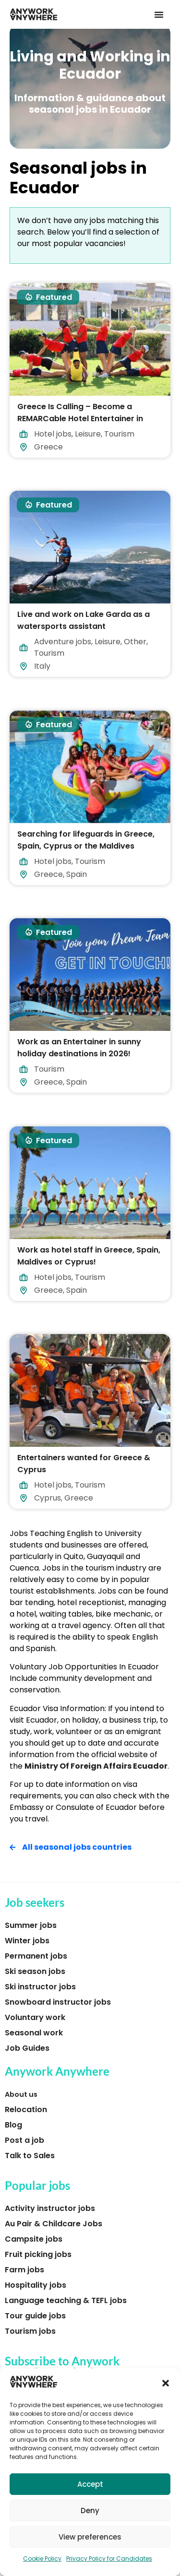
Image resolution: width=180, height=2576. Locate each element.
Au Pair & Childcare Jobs (53, 2223)
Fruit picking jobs (38, 2254)
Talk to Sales (30, 2155)
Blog (13, 2124)
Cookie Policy (42, 2558)
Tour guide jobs (35, 2315)
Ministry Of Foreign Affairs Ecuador (96, 1766)
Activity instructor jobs (50, 2208)
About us (21, 2094)
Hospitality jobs (35, 2285)
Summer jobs (31, 1925)
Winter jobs (27, 1940)
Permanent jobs (36, 1956)
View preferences (90, 2537)
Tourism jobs (30, 2331)
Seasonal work (34, 2032)
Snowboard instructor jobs (58, 2002)
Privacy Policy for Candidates (109, 2558)
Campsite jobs (33, 2239)
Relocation (26, 2109)
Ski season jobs (35, 1971)
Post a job (24, 2140)
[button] (165, 2383)
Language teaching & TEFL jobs (66, 2300)
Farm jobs (24, 2269)
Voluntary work (35, 2017)
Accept (90, 2484)
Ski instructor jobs (40, 1986)
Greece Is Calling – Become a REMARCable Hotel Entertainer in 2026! (80, 418)
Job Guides (27, 2048)
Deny (90, 2510)
